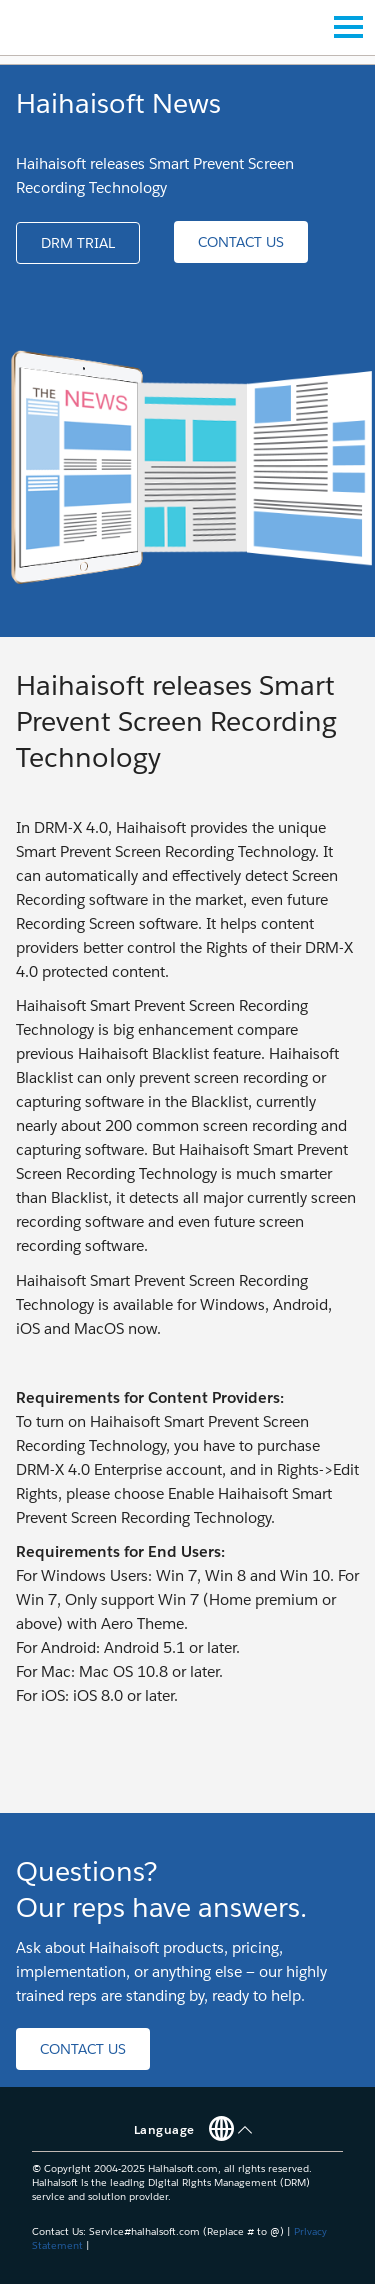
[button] (78, 243)
